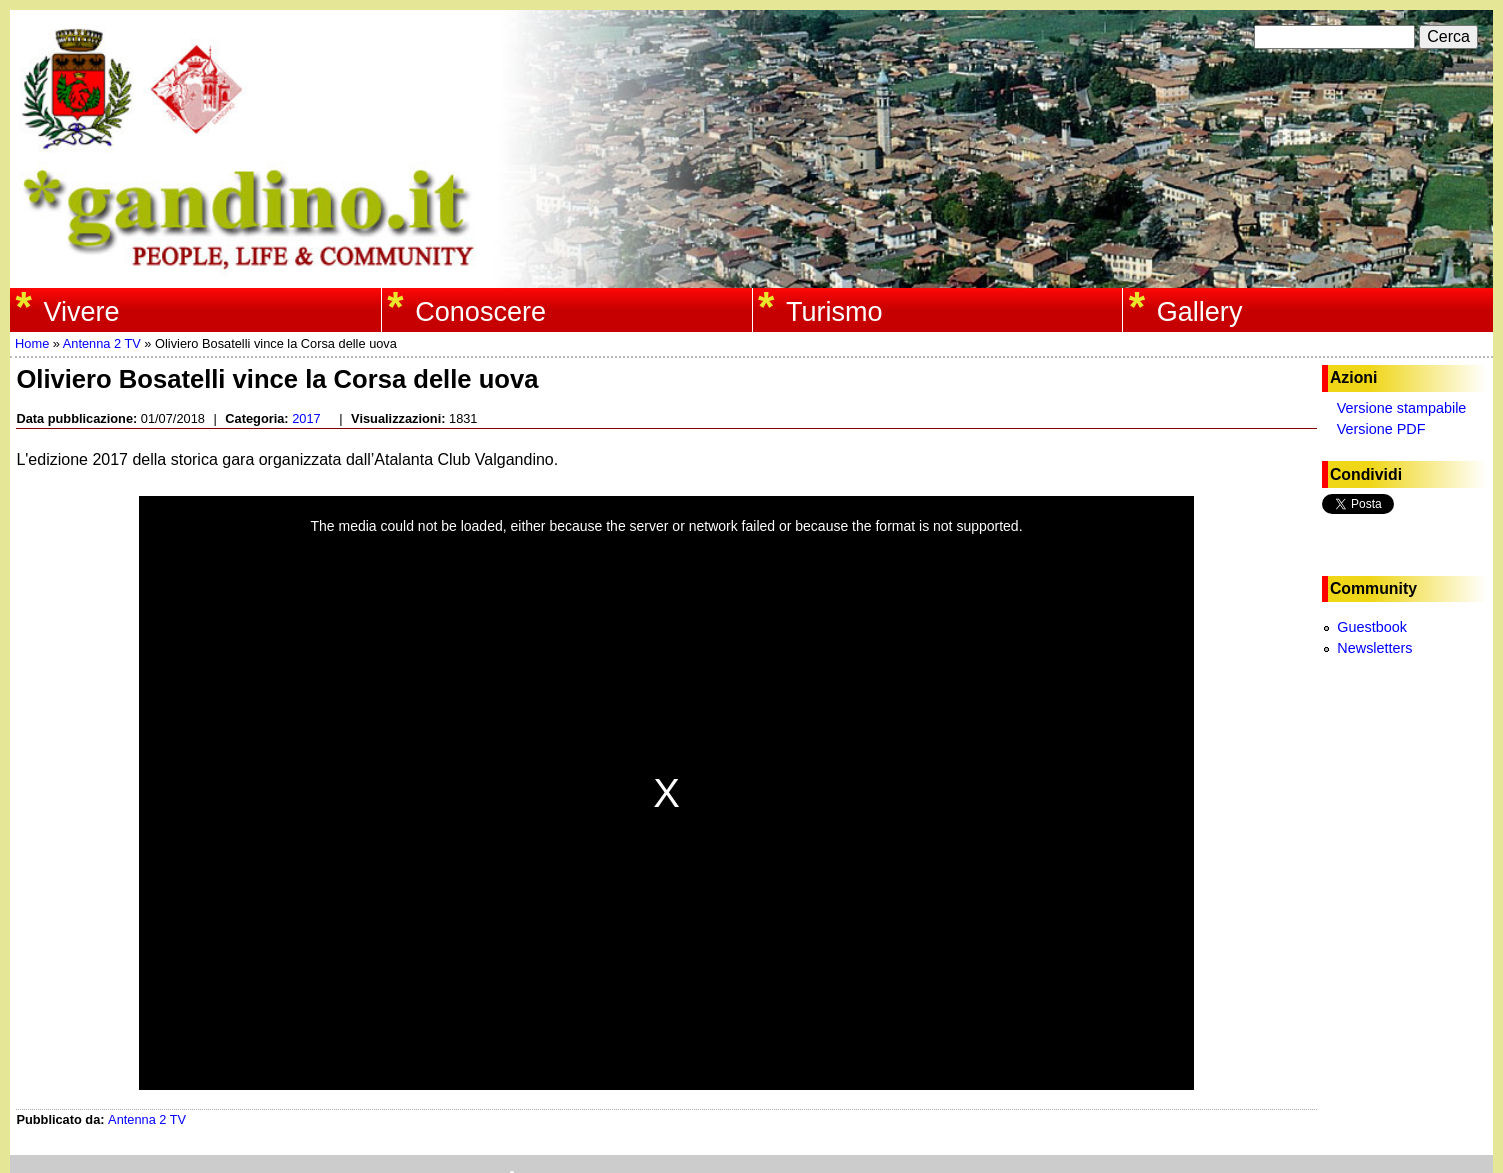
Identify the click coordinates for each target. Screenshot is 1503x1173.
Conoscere (480, 312)
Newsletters (1374, 648)
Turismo (834, 312)
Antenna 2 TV (102, 343)
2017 (306, 418)
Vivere (81, 312)
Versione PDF (1381, 429)
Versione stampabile (1402, 408)
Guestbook (1372, 627)
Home (32, 343)
